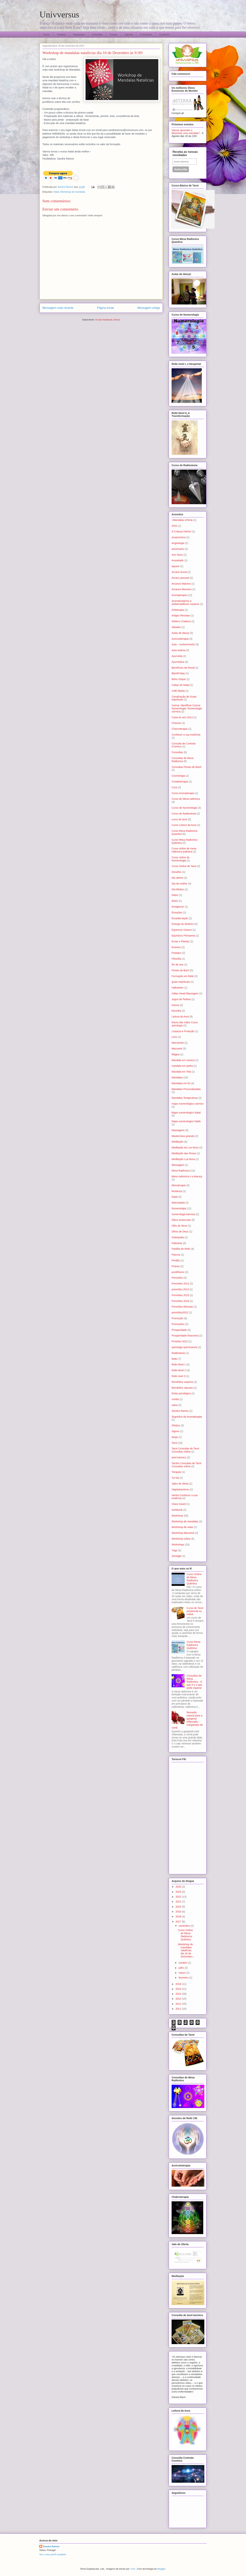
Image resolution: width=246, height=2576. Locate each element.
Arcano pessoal (180, 577)
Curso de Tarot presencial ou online (195, 1611)
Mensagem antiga (148, 307)
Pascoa (176, 1254)
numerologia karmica (183, 1214)
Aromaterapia (179, 595)
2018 (179, 1916)
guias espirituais (181, 981)
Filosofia (176, 958)
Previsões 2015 (180, 1295)
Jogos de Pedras (181, 999)
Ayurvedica (178, 661)
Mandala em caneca (183, 1060)
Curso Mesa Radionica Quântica (193, 1644)
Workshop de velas (182, 1527)
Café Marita (178, 690)
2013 (179, 1998)
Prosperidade (179, 1329)
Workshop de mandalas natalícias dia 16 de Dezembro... (186, 1950)
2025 (179, 1886)
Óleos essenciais (181, 1219)
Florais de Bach (180, 970)
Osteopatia (178, 1237)
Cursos (113, 34)
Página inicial (105, 307)
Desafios (176, 871)
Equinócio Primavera (183, 935)
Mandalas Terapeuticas (185, 1097)
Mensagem (178, 1165)
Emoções (177, 912)
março (182, 1972)
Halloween (177, 987)
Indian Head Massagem (185, 993)
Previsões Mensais (182, 1306)
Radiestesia (178, 1353)
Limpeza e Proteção (183, 1031)
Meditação (177, 1141)
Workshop (177, 1515)
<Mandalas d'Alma (182, 520)
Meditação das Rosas (184, 1153)
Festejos (176, 952)
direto (175, 900)
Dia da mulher (179, 883)
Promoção (177, 1318)
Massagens (178, 1130)
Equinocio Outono (182, 929)
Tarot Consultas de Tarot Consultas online (185, 1450)
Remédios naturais (182, 1387)
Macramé (177, 1048)
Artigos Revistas (181, 615)
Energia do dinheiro (183, 924)
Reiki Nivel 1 (179, 1364)
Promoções (146, 34)
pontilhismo (178, 1272)
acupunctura (179, 537)
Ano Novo (177, 554)
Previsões (177, 1277)
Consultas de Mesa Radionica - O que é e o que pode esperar (194, 1681)
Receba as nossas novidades (185, 153)
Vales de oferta (180, 1483)
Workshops (178, 1544)
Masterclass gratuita (183, 1136)
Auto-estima (178, 650)
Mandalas (177, 1077)
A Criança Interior (181, 531)
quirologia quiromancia (184, 1347)
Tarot (174, 1442)
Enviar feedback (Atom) (108, 319)
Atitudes (176, 627)
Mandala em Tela (181, 1071)
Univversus (59, 14)
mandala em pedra (182, 1065)
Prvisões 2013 (180, 1341)
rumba (175, 1399)
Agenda (129, 34)
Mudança (177, 1191)
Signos (175, 1431)
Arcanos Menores (182, 589)
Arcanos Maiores (181, 583)
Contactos (164, 34)
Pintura (176, 1266)
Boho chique (179, 679)
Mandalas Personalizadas (186, 1089)
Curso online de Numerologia (180, 859)
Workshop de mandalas (72, 191)
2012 (179, 2003)
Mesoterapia (179, 1185)
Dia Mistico (178, 889)
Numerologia (179, 1208)
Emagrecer (178, 906)
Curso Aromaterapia (183, 793)
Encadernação (180, 918)
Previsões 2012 (180, 1283)
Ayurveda (177, 656)
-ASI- (133, 2568)
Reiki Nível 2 (179, 1370)
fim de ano (177, 964)
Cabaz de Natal (180, 685)
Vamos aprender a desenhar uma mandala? (186, 132)
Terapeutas (79, 34)
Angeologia (178, 543)
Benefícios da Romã (183, 667)
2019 (179, 1911)
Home (46, 34)
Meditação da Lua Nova (185, 1147)
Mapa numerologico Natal (186, 1112)
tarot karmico (179, 1457)
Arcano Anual (179, 572)
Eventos (176, 947)
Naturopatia (178, 1202)
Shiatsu (176, 1425)
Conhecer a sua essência (186, 734)
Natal (56, 191)
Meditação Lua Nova (183, 1159)
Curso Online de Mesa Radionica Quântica (194, 1579)
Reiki (174, 1358)
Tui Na (175, 1477)
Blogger (161, 2568)
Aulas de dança (180, 632)
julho (181, 1967)
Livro (174, 1036)
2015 (179, 1988)
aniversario (178, 548)
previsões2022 (180, 1312)
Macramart (178, 1042)
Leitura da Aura (180, 1016)
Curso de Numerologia (184, 807)
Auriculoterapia (180, 638)
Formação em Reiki (183, 976)
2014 (179, 1993)
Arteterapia (178, 609)
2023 (179, 1891)
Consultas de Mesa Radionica (182, 760)
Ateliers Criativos (181, 621)
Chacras (176, 723)
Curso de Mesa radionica (186, 798)
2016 (179, 1984)
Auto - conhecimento (183, 644)
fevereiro (183, 1977)
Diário (175, 895)
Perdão (176, 1260)
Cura (174, 787)
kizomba (176, 1010)
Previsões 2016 (180, 1301)
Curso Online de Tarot (184, 866)
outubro (183, 1962)
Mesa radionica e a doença (187, 1176)
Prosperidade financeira (185, 1335)
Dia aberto (177, 877)
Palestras (177, 1243)
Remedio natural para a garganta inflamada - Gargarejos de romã (187, 1720)
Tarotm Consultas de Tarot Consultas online (186, 1465)
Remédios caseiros (182, 1381)
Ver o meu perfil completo (52, 2554)
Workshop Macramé (183, 1532)
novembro (184, 1925)
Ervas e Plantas (180, 941)
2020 (179, 1906)
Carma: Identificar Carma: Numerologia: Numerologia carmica (187, 708)
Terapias (61, 34)
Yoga (174, 1550)
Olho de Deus (179, 1225)
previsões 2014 (180, 1289)
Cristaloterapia (180, 781)
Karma (175, 1005)
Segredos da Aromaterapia (187, 1416)
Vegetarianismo (180, 1489)
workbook (177, 1509)
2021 (179, 1901)
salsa (175, 1405)
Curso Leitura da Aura (184, 825)
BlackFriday (178, 673)
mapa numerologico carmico (188, 1103)
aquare (176, 566)
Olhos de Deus (180, 1231)
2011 (179, 2008)
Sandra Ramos (180, 1410)
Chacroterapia (180, 728)
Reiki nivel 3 (178, 1376)
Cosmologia (178, 775)
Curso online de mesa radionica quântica (184, 850)
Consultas (97, 34)
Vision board (179, 1504)
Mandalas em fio (181, 1083)
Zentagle (176, 1556)
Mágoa (175, 1054)
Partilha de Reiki (181, 1248)
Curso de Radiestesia (184, 813)
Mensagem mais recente (58, 307)
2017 (179, 1921)
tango (175, 1437)
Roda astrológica (181, 1393)
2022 (174, 525)
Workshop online (181, 1538)
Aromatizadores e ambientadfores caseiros (185, 602)
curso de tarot (179, 819)
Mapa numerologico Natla (186, 1121)
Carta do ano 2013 (182, 717)
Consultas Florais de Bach (186, 767)
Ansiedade (178, 560)
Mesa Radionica (181, 1170)
